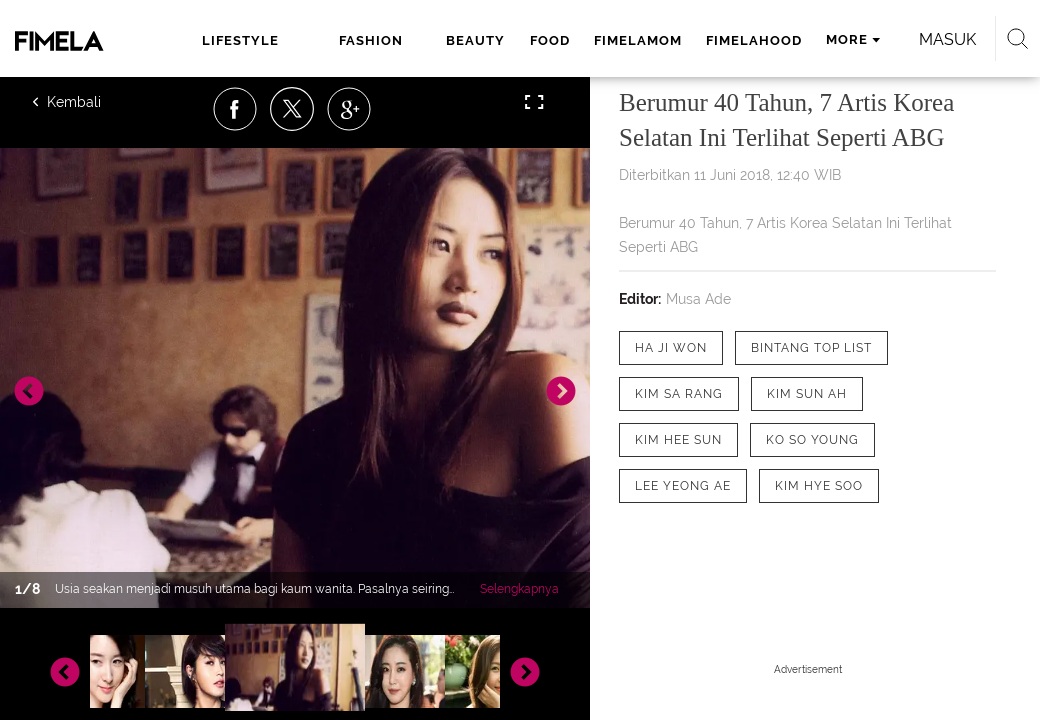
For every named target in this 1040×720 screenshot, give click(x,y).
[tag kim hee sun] (678, 440)
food (550, 40)
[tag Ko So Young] (812, 440)
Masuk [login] (947, 39)
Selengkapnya (519, 589)
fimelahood (754, 40)
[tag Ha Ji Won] (671, 348)
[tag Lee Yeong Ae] (683, 486)
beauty (475, 40)
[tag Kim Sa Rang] (679, 394)
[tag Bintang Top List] (811, 348)
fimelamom (638, 40)
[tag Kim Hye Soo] (819, 486)
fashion (371, 40)
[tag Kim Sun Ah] (807, 394)
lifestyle (240, 40)
